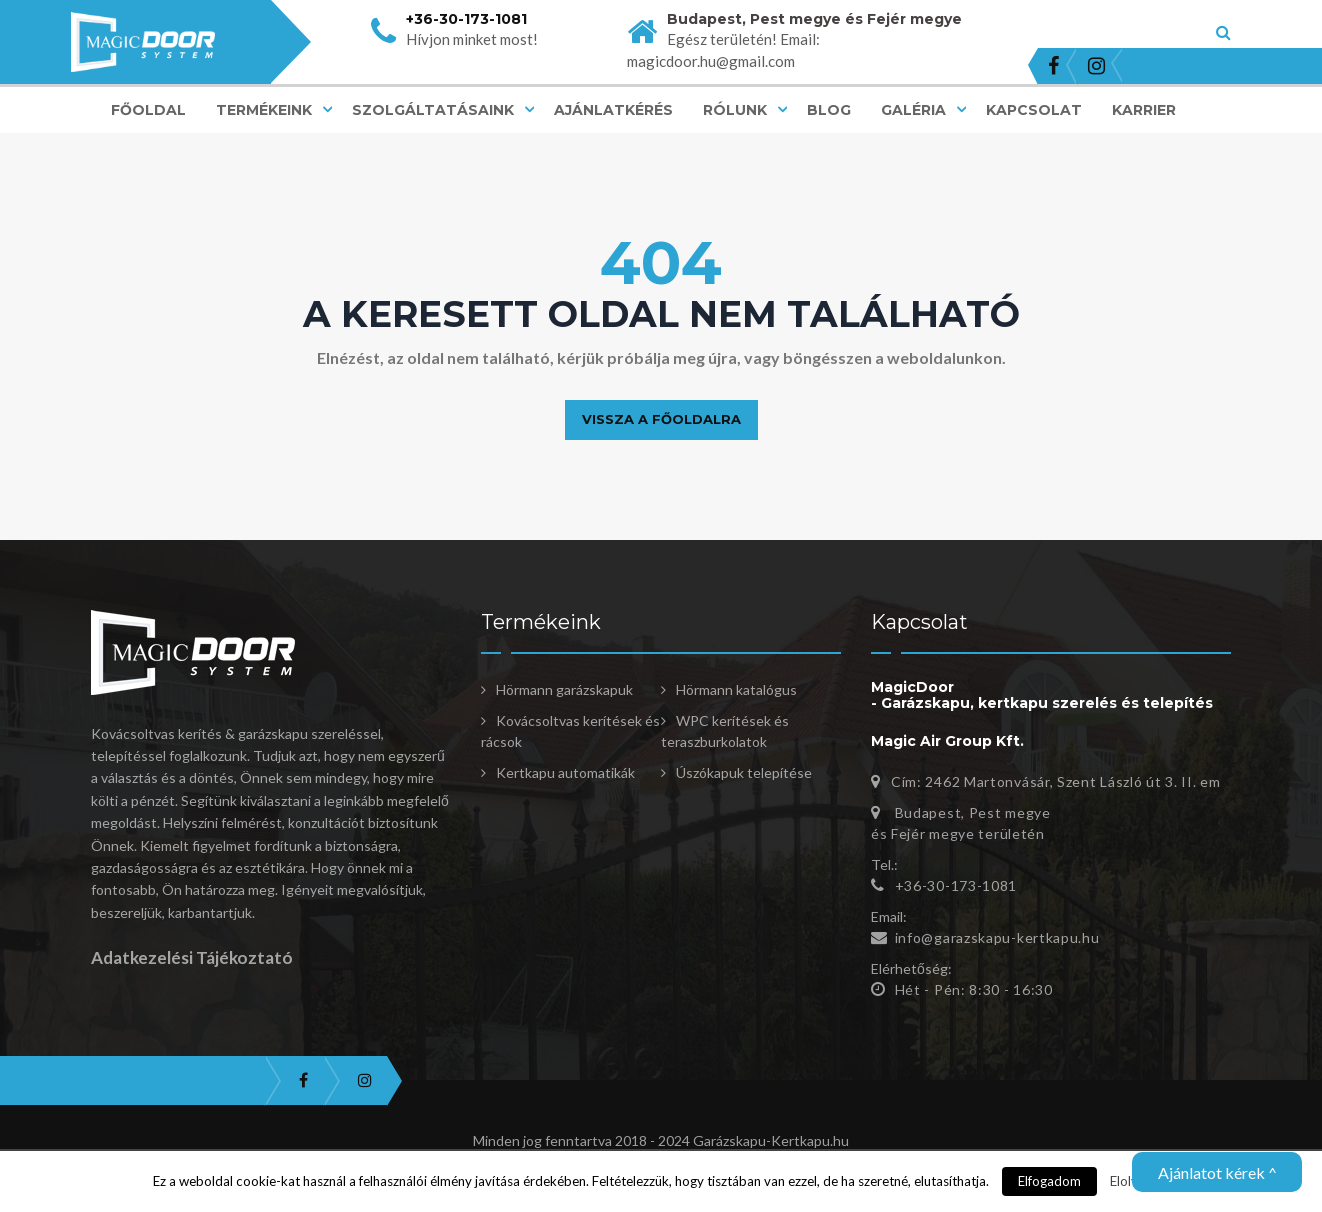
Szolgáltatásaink (433, 110)
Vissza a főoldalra (661, 419)
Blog (829, 110)
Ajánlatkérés (613, 110)
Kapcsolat (1034, 110)
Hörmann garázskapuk (564, 689)
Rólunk (735, 110)
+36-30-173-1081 (466, 19)
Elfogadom (1049, 1181)
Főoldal (148, 110)
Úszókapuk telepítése (744, 772)
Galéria (913, 110)
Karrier (1144, 110)
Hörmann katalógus (736, 689)
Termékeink (264, 110)
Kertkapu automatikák (565, 772)
